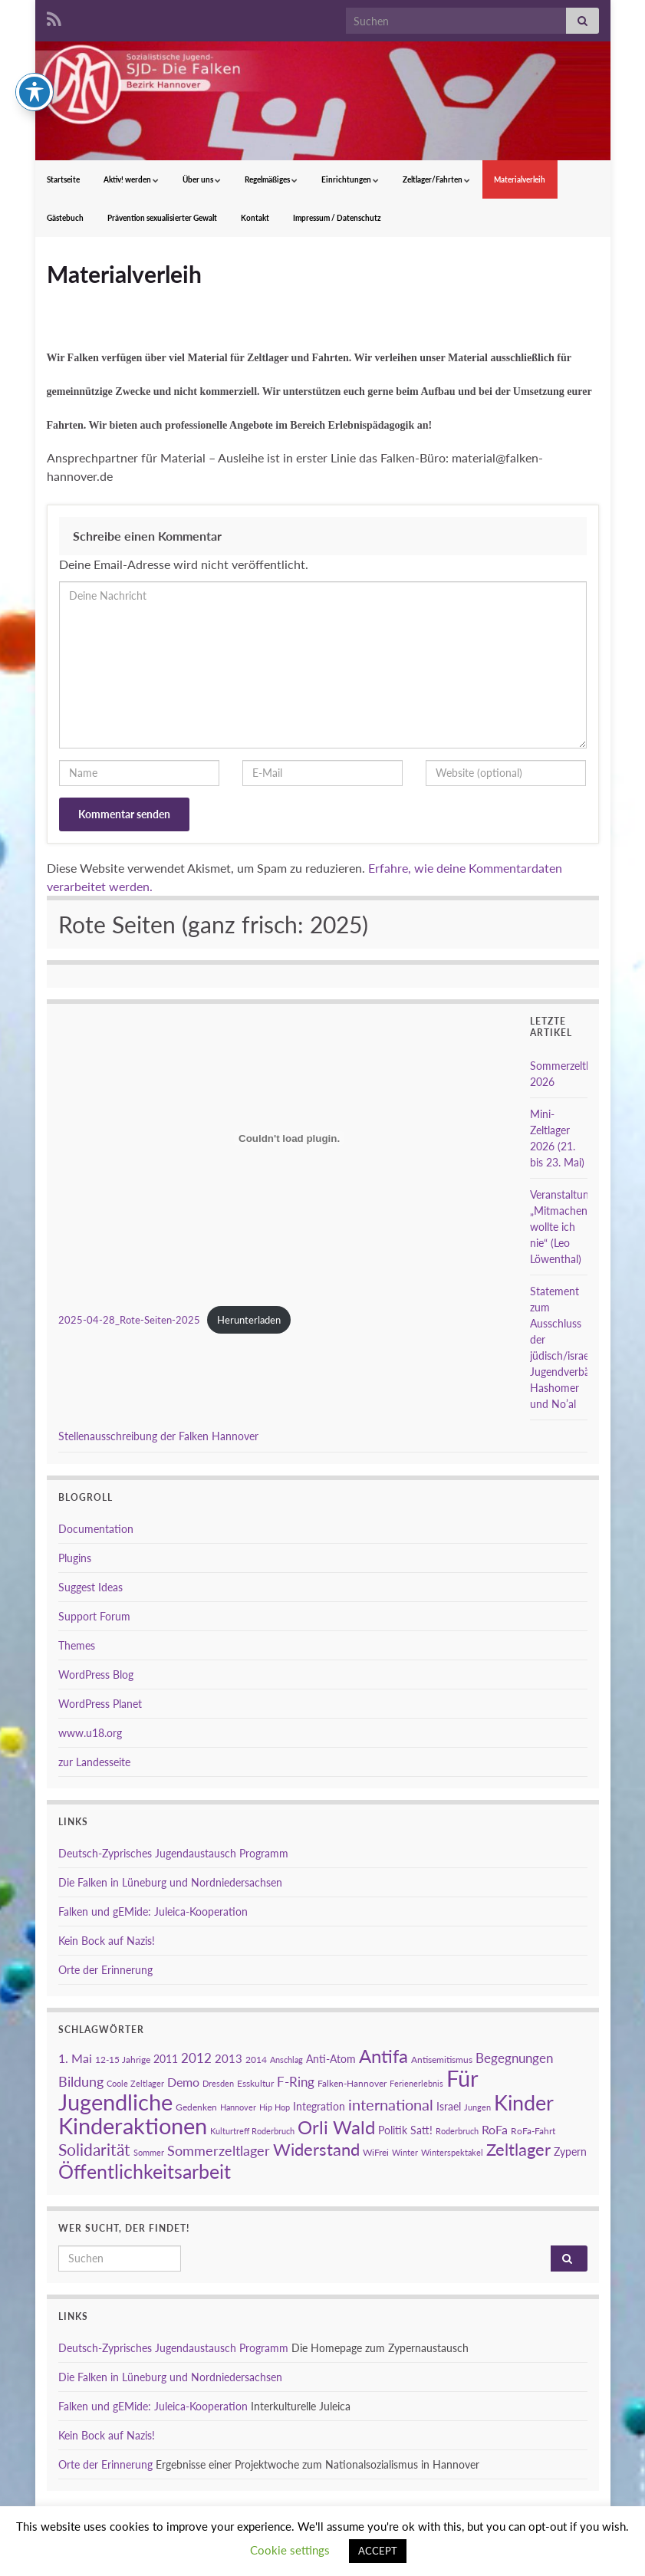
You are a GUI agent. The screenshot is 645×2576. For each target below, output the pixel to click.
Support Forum (94, 1616)
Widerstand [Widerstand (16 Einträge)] (316, 2150)
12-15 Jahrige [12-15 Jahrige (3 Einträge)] (122, 2059)
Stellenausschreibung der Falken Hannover (158, 1436)
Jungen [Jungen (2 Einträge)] (477, 2107)
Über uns (202, 179)
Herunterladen (249, 1320)
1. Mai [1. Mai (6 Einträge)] (75, 2058)
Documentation (95, 1528)
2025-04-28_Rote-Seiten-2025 (129, 1320)
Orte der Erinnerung (105, 1969)
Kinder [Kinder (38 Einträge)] (524, 2102)
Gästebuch (65, 217)
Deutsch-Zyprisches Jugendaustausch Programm (173, 1853)
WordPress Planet (100, 1703)
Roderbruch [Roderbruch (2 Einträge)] (457, 2131)
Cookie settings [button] (290, 2550)
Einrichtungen (350, 179)
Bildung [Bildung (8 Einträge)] (81, 2082)
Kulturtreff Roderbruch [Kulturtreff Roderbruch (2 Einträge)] (252, 2131)
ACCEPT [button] (377, 2551)
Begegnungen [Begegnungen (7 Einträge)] (514, 2058)
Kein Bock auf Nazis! (106, 1940)
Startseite (63, 179)
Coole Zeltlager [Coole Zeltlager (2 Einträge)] (135, 2083)
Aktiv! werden (131, 179)
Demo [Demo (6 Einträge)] (183, 2081)
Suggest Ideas (90, 1587)
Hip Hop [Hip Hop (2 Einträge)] (274, 2107)
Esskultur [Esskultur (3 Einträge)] (255, 2083)
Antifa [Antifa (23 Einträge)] (383, 2056)
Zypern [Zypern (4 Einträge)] (570, 2151)
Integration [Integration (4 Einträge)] (319, 2106)
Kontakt (255, 217)
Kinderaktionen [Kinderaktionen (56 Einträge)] (132, 2125)
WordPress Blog (95, 1674)
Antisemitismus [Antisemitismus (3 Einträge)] (441, 2059)
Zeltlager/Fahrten (436, 179)
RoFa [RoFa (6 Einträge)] (495, 2129)
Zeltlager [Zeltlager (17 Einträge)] (518, 2149)
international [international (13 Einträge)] (390, 2104)
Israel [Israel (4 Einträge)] (448, 2106)
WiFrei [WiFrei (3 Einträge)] (376, 2152)
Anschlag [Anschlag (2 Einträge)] (286, 2059)
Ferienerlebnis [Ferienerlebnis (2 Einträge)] (416, 2083)
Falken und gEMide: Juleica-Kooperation (153, 1911)
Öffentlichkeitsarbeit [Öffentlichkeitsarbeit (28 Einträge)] (144, 2171)
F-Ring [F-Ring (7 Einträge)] (295, 2082)
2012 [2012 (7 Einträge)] (196, 2058)
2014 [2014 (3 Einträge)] (256, 2059)
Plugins (74, 1557)
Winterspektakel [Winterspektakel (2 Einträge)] (452, 2152)
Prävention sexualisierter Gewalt (162, 217)
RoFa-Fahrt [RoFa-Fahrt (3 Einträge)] (533, 2131)
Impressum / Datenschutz (337, 217)
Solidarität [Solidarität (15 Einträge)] (94, 2150)
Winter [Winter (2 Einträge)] (405, 2152)
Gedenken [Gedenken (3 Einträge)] (196, 2107)
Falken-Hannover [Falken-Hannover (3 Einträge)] (352, 2083)
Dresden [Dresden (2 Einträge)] (218, 2083)
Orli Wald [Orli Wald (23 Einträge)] (336, 2127)
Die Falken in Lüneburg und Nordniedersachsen (170, 1882)
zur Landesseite (94, 1761)
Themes (76, 1645)
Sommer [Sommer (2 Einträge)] (148, 2152)
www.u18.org (90, 1732)
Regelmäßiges (271, 179)
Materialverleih (519, 179)
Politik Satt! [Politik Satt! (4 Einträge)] (405, 2130)
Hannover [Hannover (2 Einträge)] (238, 2107)
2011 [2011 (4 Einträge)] (165, 2058)
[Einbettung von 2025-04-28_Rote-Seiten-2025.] (289, 1138)
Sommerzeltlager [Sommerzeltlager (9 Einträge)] (218, 2150)
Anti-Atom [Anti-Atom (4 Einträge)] (331, 2058)
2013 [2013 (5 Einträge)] (228, 2058)
